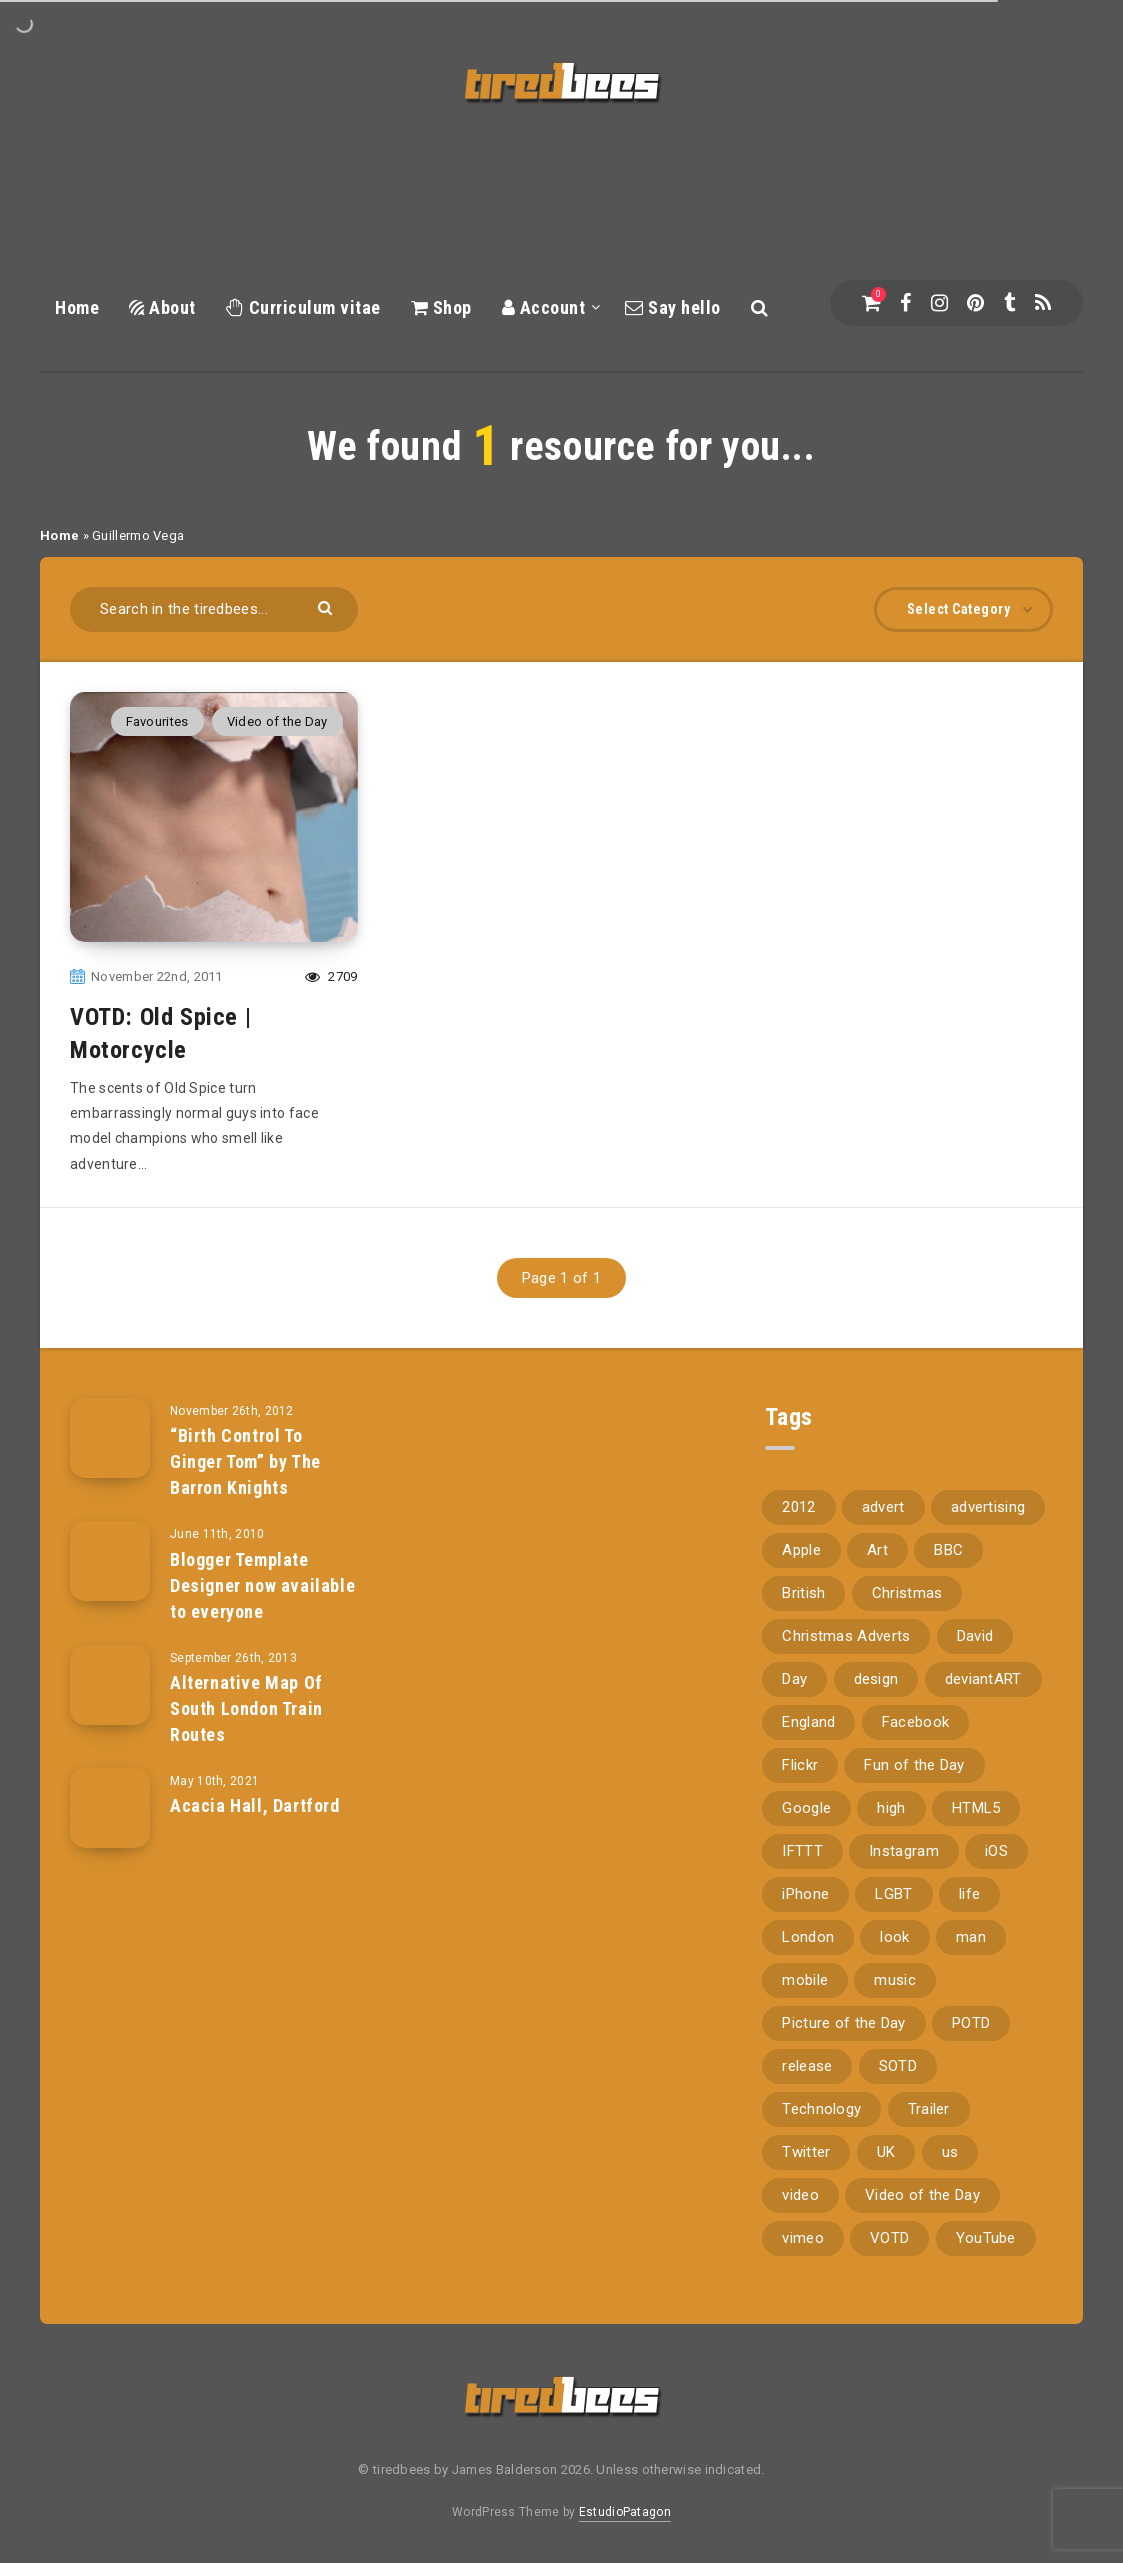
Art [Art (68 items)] (877, 1550)
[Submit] (327, 606)
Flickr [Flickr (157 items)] (800, 1765)
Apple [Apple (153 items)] (801, 1550)
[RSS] (1043, 303)
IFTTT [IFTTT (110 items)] (802, 1851)
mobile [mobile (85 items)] (805, 1980)
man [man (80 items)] (971, 1937)
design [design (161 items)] (876, 1679)
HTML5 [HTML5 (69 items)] (976, 1808)
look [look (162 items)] (894, 1937)
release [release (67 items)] (807, 2066)
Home (77, 307)
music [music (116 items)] (895, 1980)
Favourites (157, 721)
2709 (331, 976)
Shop (441, 307)
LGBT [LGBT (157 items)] (893, 1894)
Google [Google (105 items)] (806, 1808)
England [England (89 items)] (808, 1722)
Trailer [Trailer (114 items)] (929, 2109)
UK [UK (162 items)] (886, 2152)
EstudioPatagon (625, 2512)
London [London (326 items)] (808, 1937)
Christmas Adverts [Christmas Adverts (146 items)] (846, 1636)
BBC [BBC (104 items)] (948, 1550)
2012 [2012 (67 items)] (798, 1507)
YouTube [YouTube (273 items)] (986, 2238)
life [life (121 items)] (969, 1894)
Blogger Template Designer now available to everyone (262, 1585)
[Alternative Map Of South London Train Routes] (110, 1685)
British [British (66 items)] (803, 1593)
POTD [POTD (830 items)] (971, 2023)
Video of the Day (277, 721)
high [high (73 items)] (891, 1808)
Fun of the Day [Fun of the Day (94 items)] (914, 1765)
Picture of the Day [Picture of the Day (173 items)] (843, 2023)
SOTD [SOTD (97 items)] (898, 2066)
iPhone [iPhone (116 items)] (805, 1894)
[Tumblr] (1009, 303)
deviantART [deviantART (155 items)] (983, 1679)
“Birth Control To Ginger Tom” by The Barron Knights (245, 1461)
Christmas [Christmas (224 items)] (907, 1593)
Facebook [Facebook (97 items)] (915, 1722)
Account (544, 307)
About (162, 307)
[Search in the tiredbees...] (214, 609)
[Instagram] (939, 303)
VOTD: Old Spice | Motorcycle (160, 1033)
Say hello (673, 307)
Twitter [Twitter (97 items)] (806, 2152)
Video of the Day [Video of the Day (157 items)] (922, 2195)
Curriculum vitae (303, 307)
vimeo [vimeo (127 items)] (803, 2238)
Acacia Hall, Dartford (255, 1805)
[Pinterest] (975, 303)
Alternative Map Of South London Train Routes (246, 1708)
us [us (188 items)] (950, 2152)
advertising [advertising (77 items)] (988, 1507)
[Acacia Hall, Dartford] (110, 1808)
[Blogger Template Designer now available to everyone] (110, 1561)
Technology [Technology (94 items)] (821, 2109)
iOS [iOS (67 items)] (996, 1851)
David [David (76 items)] (975, 1636)
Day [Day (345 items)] (794, 1679)
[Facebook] (905, 303)
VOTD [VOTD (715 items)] (889, 2238)
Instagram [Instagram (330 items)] (904, 1851)
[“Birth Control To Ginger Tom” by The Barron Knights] (110, 1438)
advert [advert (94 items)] (883, 1507)
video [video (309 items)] (800, 2195)
